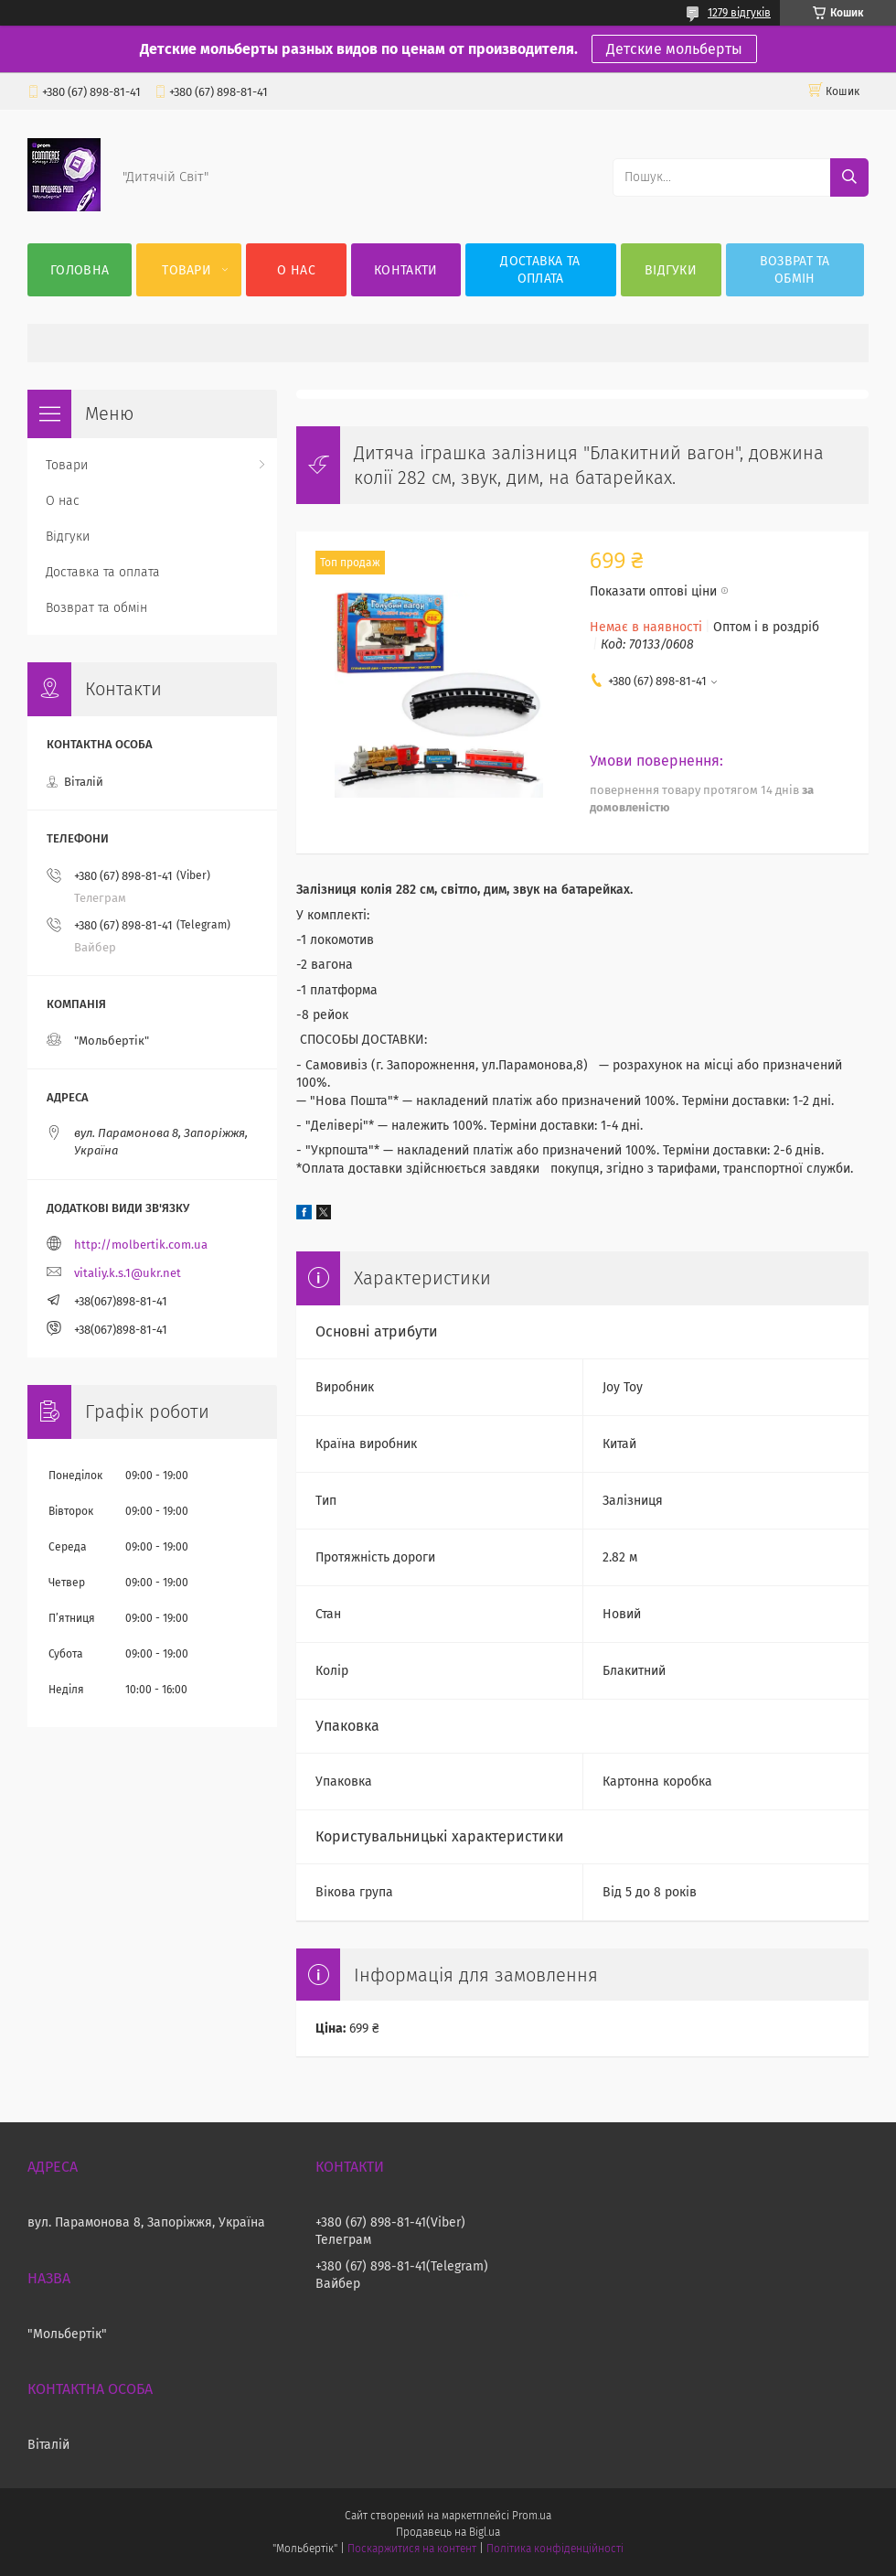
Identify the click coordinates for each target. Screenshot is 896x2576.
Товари (186, 270)
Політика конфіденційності (555, 2548)
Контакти (405, 270)
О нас (296, 270)
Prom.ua (531, 2515)
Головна (79, 270)
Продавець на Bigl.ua (448, 2532)
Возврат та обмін (795, 269)
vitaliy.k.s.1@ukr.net (127, 1273)
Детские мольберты (674, 49)
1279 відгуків (739, 12)
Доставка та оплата (540, 269)
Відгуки (671, 270)
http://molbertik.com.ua (141, 1244)
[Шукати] (849, 177)
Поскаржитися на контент (411, 2548)
